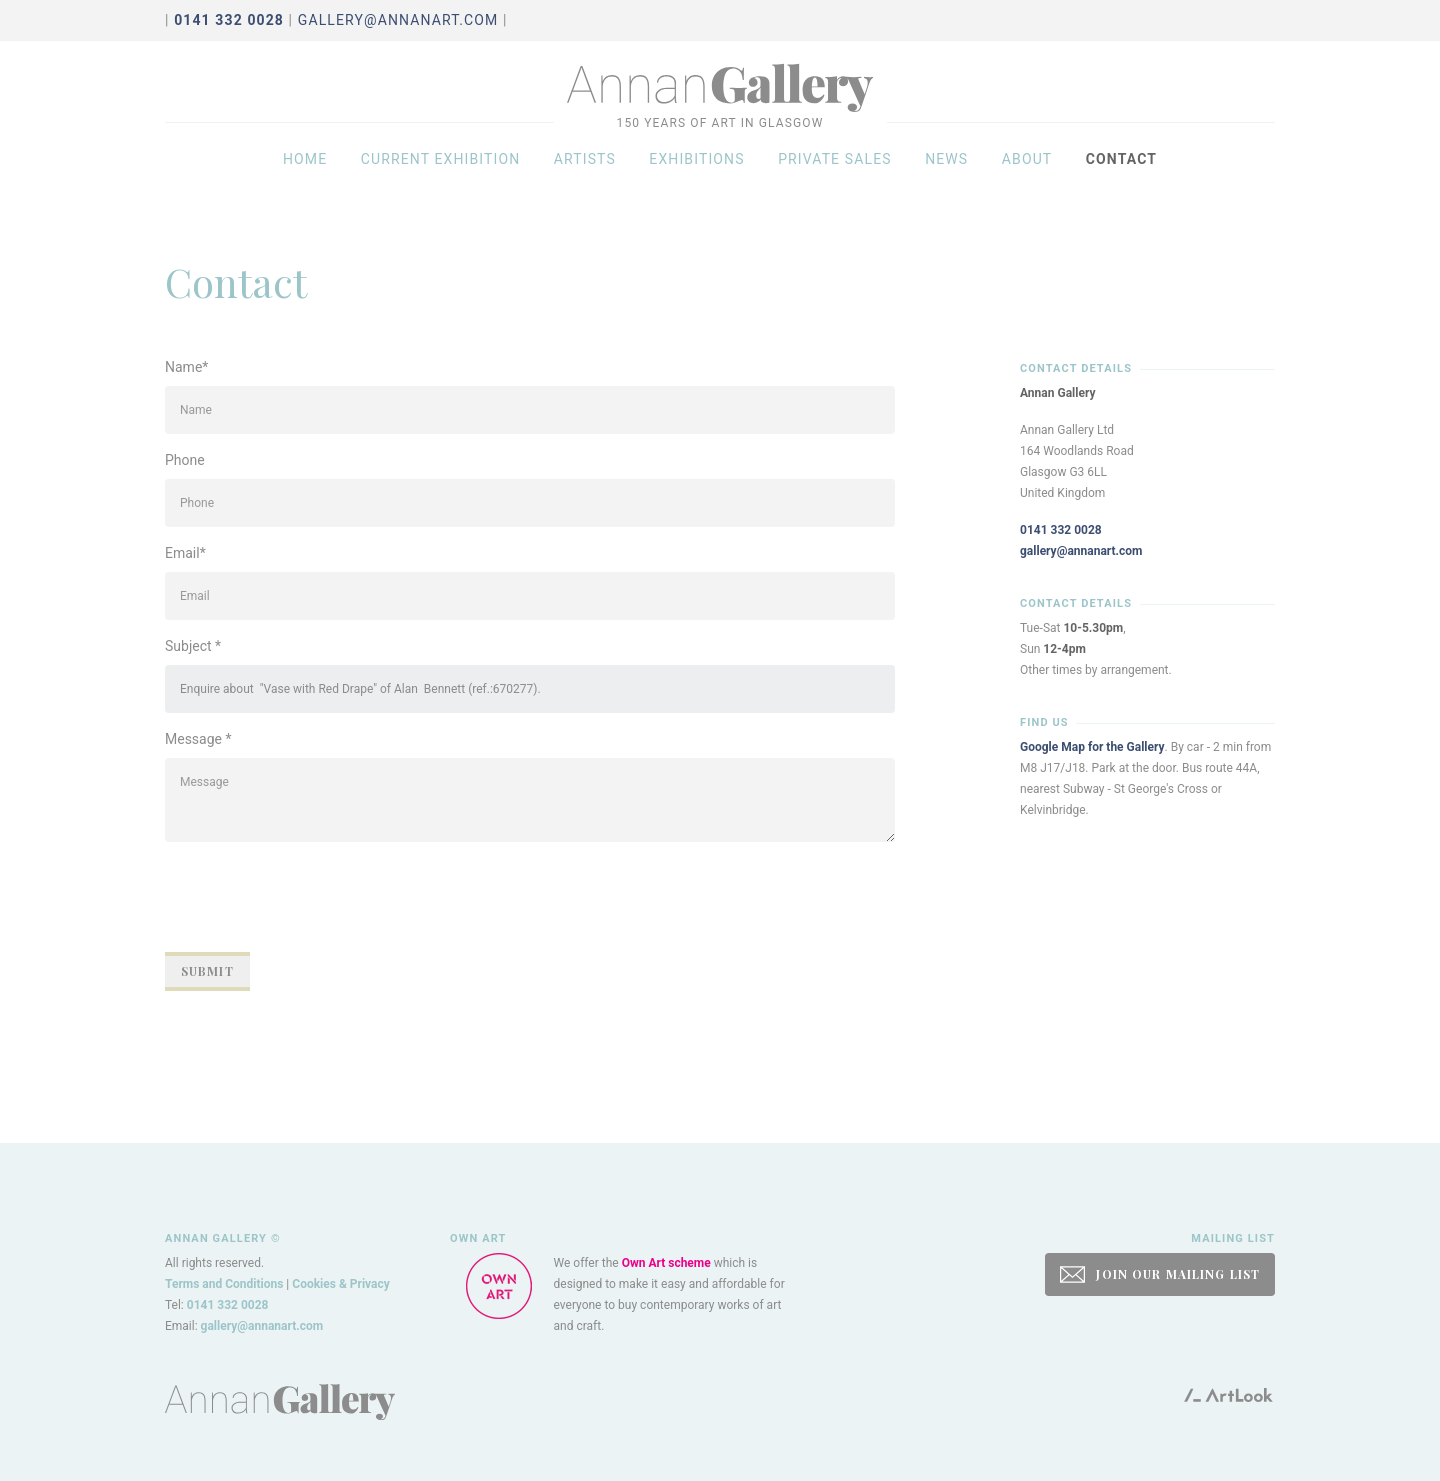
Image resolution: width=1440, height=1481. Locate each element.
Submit (207, 971)
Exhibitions (696, 172)
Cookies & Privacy (341, 1284)
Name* (186, 367)
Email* (185, 553)
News (946, 172)
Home (305, 172)
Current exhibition (441, 172)
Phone (185, 460)
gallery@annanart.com (398, 20)
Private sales (835, 172)
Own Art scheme (666, 1263)
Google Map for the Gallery (1092, 747)
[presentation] (317, 897)
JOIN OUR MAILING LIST (1160, 1274)
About (1027, 172)
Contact (1121, 172)
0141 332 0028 (1061, 530)
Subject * (193, 646)
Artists (585, 172)
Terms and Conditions (224, 1284)
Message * (198, 739)
